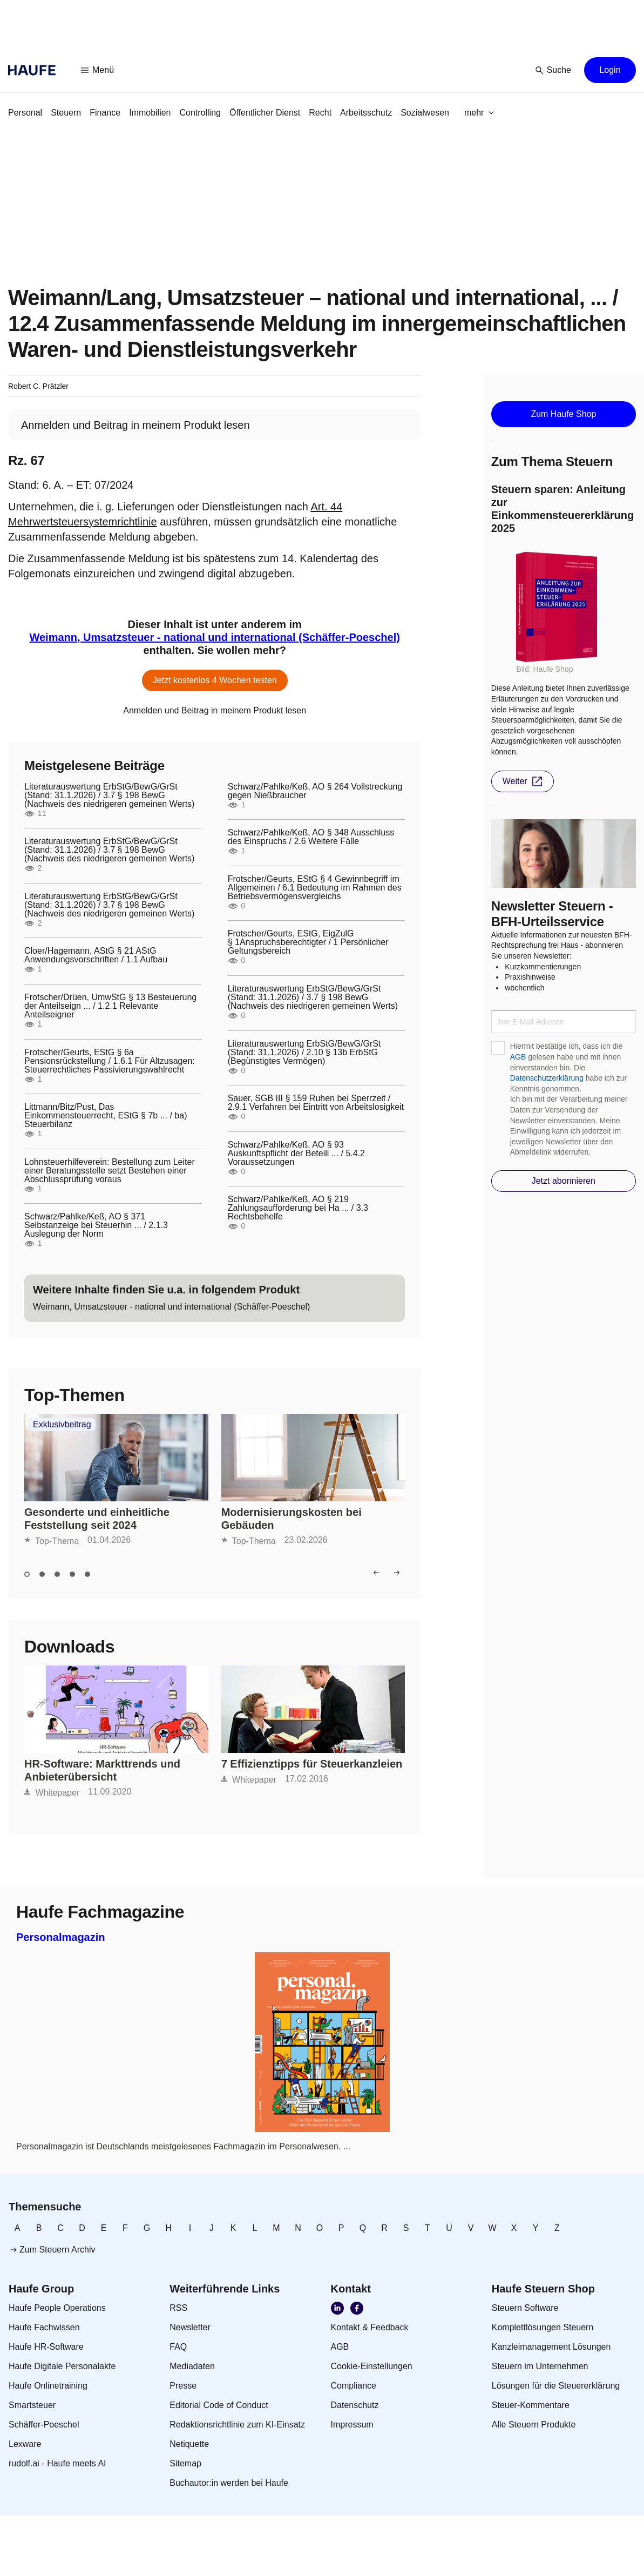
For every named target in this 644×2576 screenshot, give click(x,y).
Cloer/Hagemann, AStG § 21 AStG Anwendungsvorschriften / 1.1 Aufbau (95, 955)
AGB (518, 1057)
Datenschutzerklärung (547, 1078)
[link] (25, 113)
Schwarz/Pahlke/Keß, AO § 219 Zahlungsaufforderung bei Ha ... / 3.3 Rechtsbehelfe (298, 1208)
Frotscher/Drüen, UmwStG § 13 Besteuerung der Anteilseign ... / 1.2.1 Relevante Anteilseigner (110, 1006)
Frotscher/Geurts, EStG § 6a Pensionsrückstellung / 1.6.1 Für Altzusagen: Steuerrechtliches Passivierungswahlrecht (109, 1061)
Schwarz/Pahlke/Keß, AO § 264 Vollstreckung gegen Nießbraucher (315, 791)
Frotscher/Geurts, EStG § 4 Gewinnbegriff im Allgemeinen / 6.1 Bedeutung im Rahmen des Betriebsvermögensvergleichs (315, 888)
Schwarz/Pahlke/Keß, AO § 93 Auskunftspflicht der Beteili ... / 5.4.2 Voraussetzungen (296, 1153)
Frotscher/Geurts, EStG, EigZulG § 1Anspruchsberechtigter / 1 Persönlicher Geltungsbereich (308, 942)
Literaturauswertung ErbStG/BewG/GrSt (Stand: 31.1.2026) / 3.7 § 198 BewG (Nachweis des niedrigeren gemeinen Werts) (109, 795)
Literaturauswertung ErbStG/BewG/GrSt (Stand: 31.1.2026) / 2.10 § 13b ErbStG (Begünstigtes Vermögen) (304, 1053)
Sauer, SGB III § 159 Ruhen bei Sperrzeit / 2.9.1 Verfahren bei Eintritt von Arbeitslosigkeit (316, 1102)
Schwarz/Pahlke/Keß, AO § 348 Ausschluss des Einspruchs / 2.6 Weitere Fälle (311, 837)
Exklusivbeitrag (62, 1424)
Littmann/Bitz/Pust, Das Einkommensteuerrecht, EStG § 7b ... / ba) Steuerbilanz (105, 1116)
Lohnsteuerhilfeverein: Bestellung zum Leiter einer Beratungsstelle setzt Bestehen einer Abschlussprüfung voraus (109, 1171)
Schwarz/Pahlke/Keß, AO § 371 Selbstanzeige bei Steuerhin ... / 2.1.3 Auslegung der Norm (96, 1225)
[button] (97, 70)
